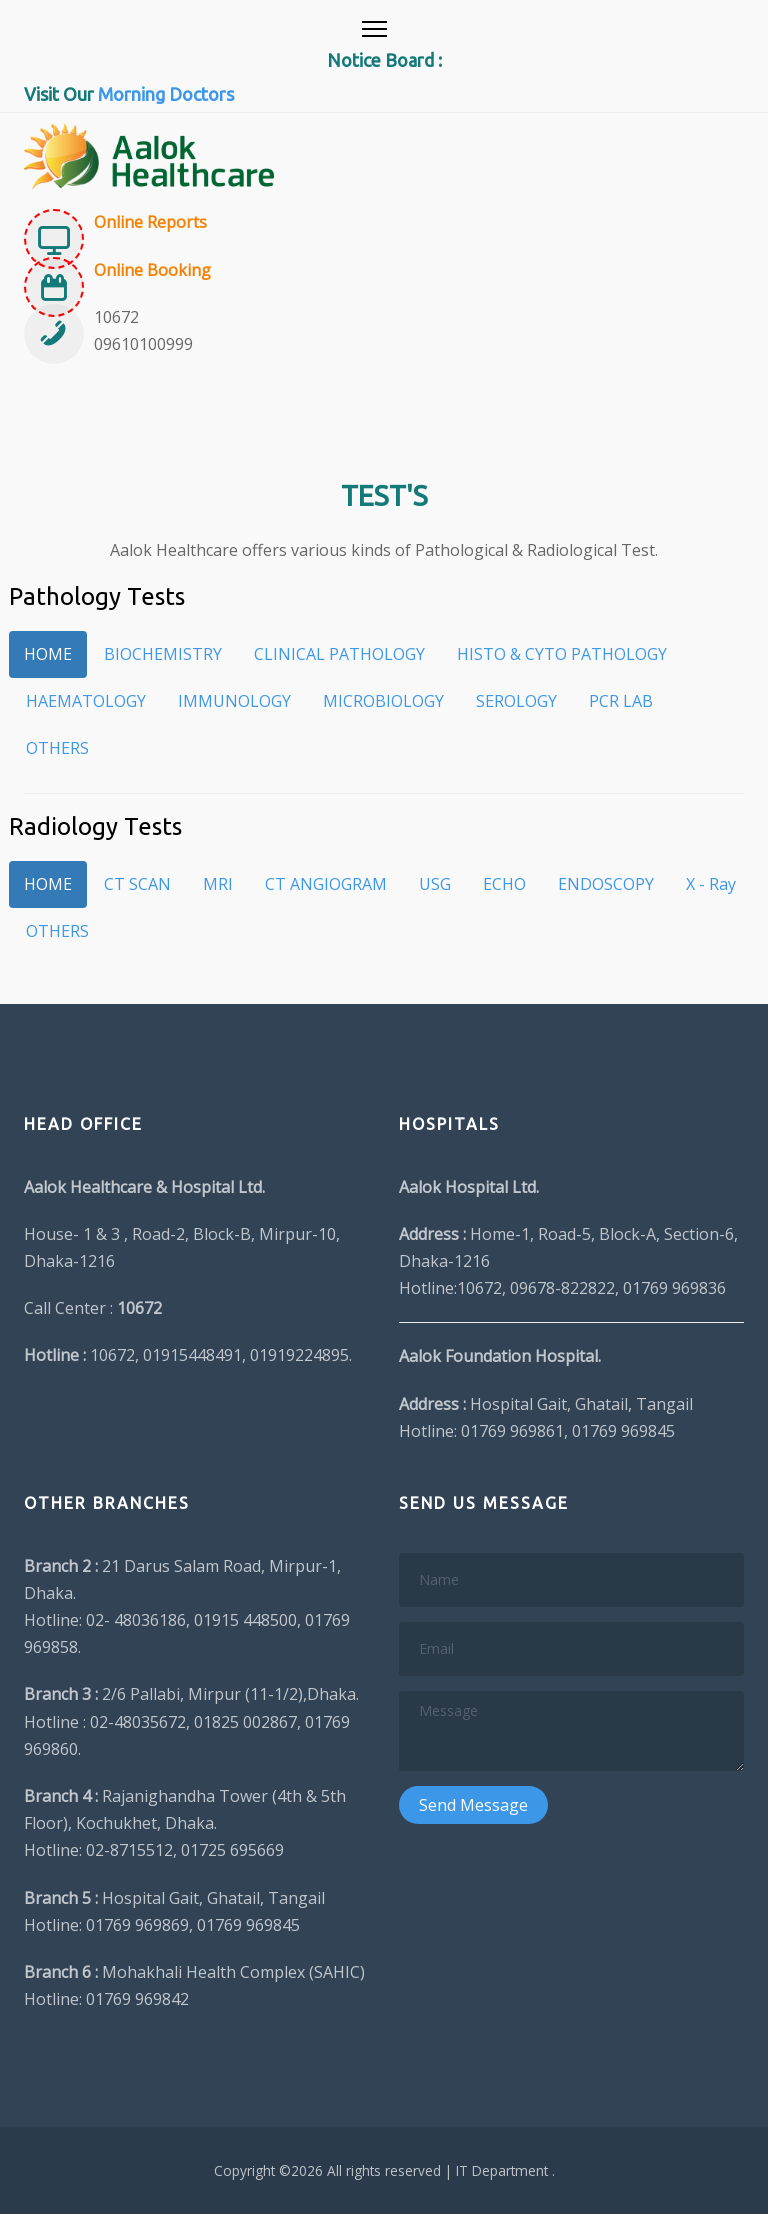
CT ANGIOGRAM (326, 884)
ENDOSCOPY (606, 884)
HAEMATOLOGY (86, 701)
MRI (218, 884)
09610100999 (143, 344)
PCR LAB (621, 701)
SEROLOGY (516, 701)
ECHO (504, 884)
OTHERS (57, 748)
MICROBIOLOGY (383, 701)
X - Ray (711, 884)
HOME (48, 654)
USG (435, 884)
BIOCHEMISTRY (163, 654)
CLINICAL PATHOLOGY (339, 654)
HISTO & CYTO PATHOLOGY (562, 654)
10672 (116, 317)
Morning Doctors (166, 94)
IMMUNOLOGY (234, 701)
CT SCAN (137, 884)
